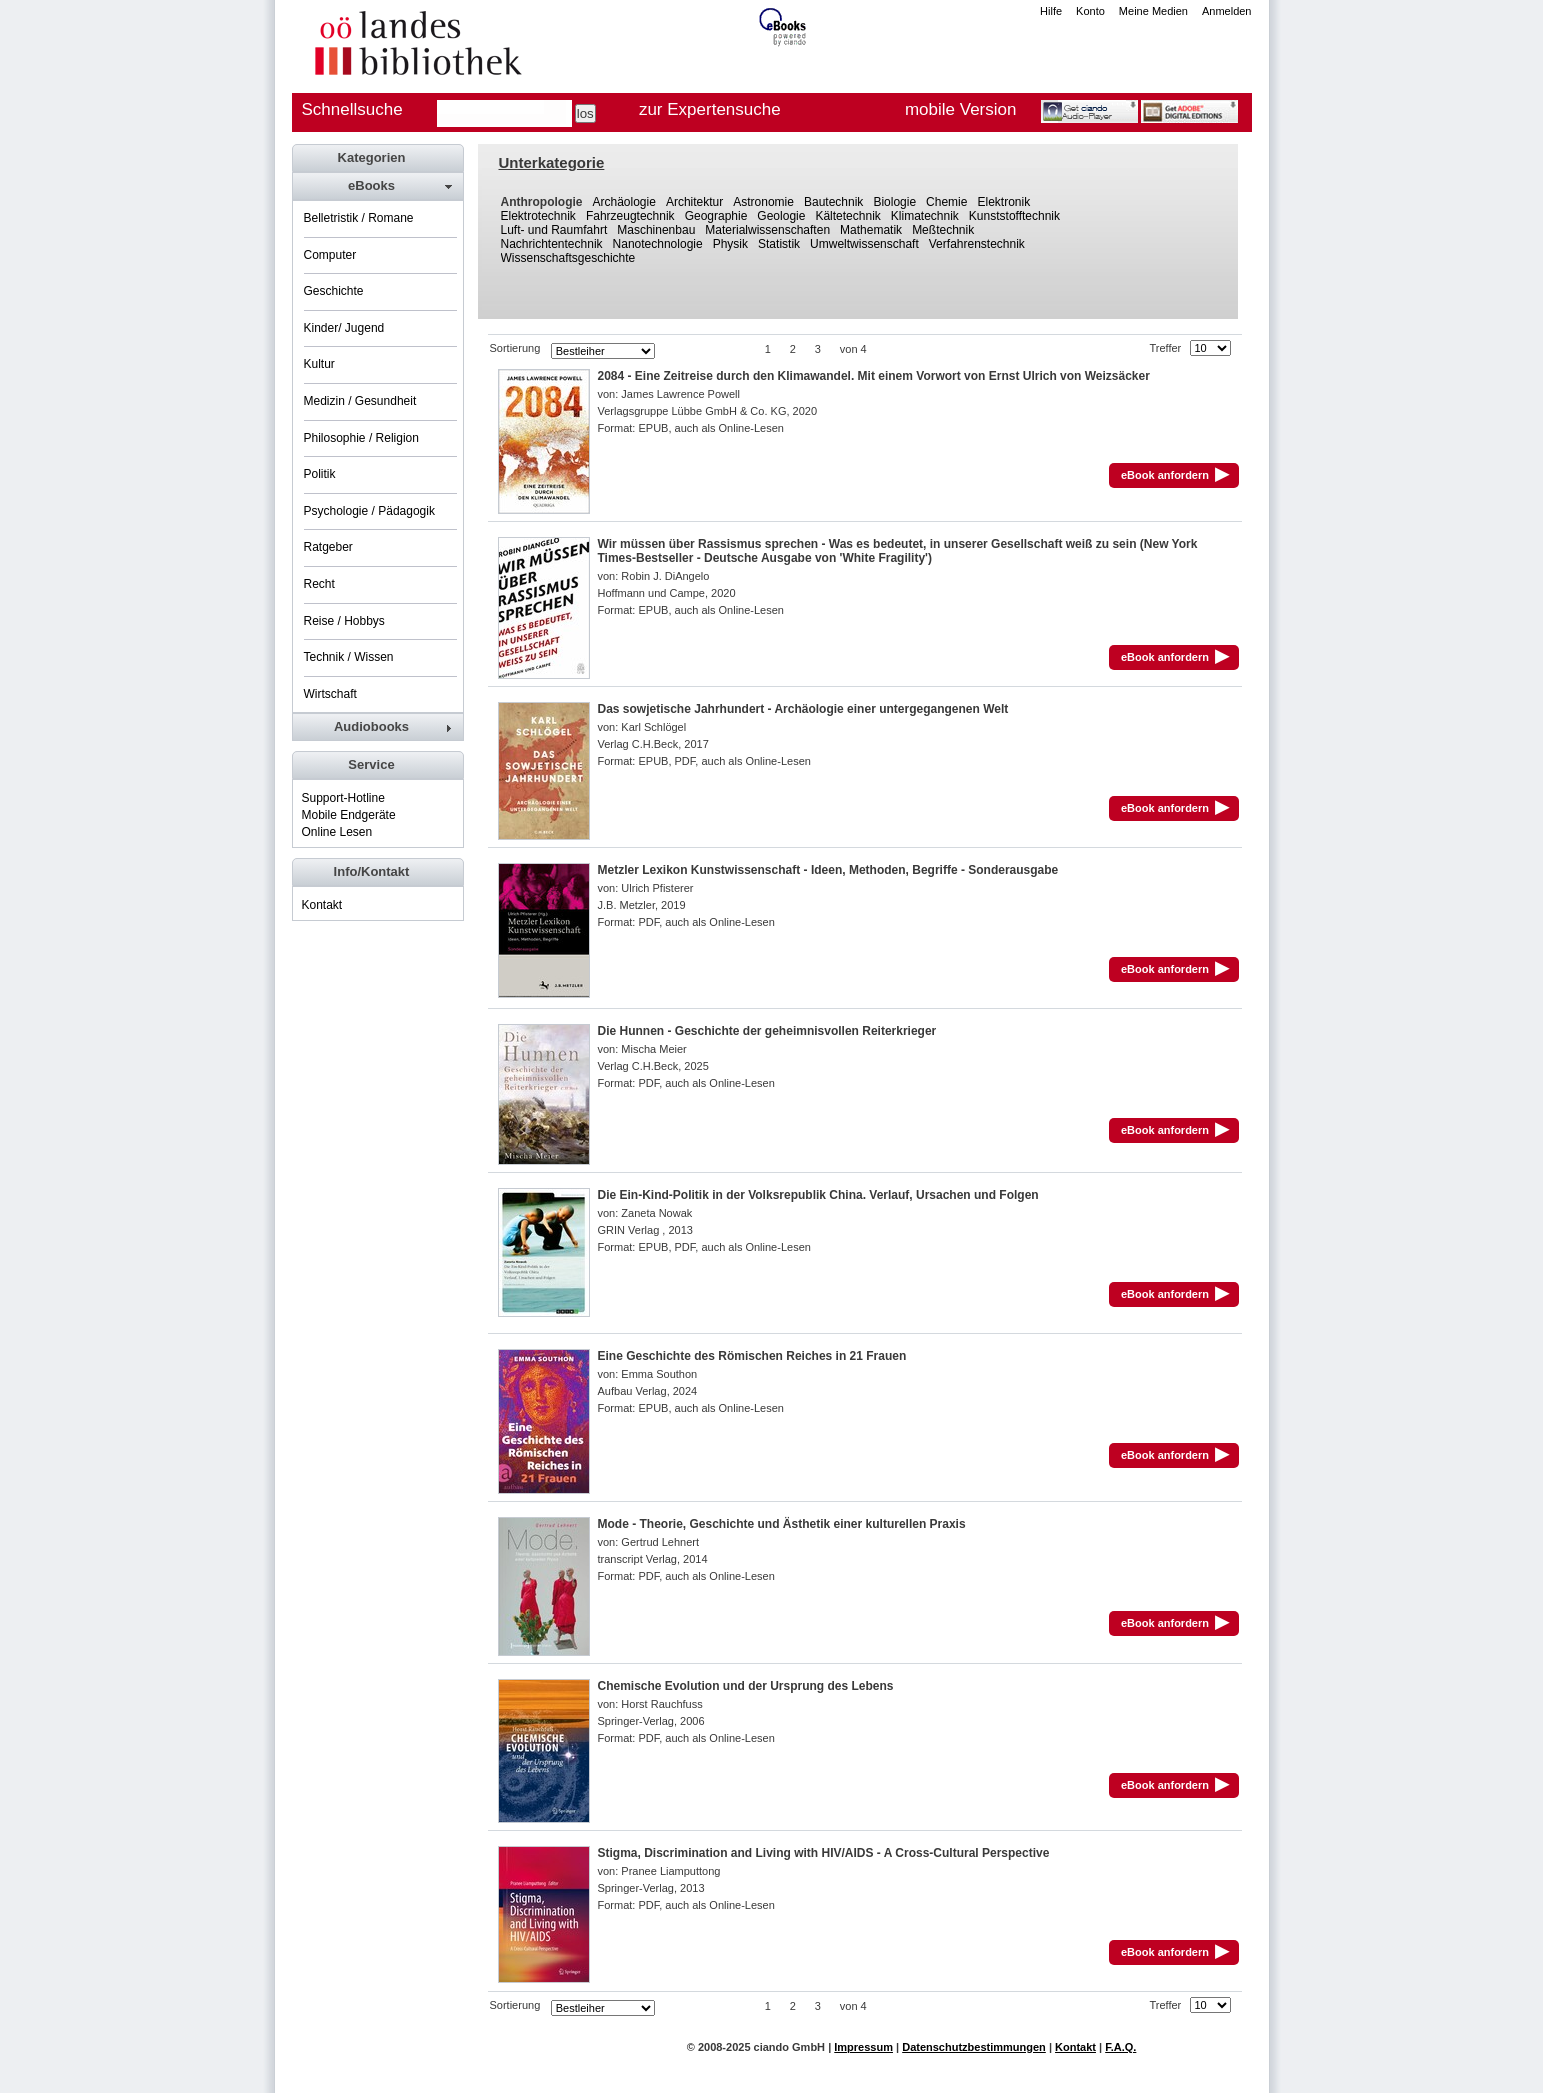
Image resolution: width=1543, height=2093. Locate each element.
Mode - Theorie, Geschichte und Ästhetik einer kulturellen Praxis (782, 1524)
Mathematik (871, 230)
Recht (319, 584)
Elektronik (1003, 202)
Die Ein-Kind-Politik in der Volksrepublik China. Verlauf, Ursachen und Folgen (818, 1195)
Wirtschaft (330, 694)
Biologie (894, 202)
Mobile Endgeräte (349, 815)
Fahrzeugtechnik (630, 216)
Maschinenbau (656, 230)
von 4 (853, 349)
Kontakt (322, 905)
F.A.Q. (1120, 2047)
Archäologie (624, 202)
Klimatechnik (925, 216)
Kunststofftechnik (1014, 216)
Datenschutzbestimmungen (974, 2047)
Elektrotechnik (538, 216)
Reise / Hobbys (344, 621)
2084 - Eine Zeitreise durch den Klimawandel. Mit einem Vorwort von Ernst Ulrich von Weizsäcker (874, 376)
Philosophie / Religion (361, 438)
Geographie (716, 216)
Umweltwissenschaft (864, 244)
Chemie (946, 202)
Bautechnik (833, 202)
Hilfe (1051, 11)
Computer (330, 255)
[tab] (377, 186)
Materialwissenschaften (767, 230)
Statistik (779, 244)
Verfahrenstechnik (977, 244)
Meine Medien (1153, 11)
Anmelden (1227, 11)
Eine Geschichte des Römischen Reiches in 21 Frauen (752, 1356)
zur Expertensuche (710, 109)
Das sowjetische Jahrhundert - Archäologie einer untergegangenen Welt (803, 709)
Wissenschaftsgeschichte (568, 258)
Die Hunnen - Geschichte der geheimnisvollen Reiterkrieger (767, 1031)
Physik (730, 244)
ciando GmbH (790, 2047)
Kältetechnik (847, 216)
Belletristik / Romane (359, 218)
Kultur (319, 364)
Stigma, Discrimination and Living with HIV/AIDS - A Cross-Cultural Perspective (824, 1853)
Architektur (694, 202)
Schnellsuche (352, 109)
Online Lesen (337, 832)
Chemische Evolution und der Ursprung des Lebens (746, 1686)
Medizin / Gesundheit (360, 401)
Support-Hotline (343, 798)
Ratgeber (328, 547)
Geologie (781, 216)
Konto (1090, 11)
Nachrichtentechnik (552, 244)
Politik (320, 474)
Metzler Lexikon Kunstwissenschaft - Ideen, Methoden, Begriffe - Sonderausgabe (828, 870)
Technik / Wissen (349, 657)
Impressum (863, 2047)
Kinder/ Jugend (344, 328)
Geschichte (334, 291)
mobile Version (961, 109)
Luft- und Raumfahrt (554, 230)
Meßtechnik (943, 230)
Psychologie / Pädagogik (369, 511)
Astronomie (763, 202)
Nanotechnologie (658, 244)
